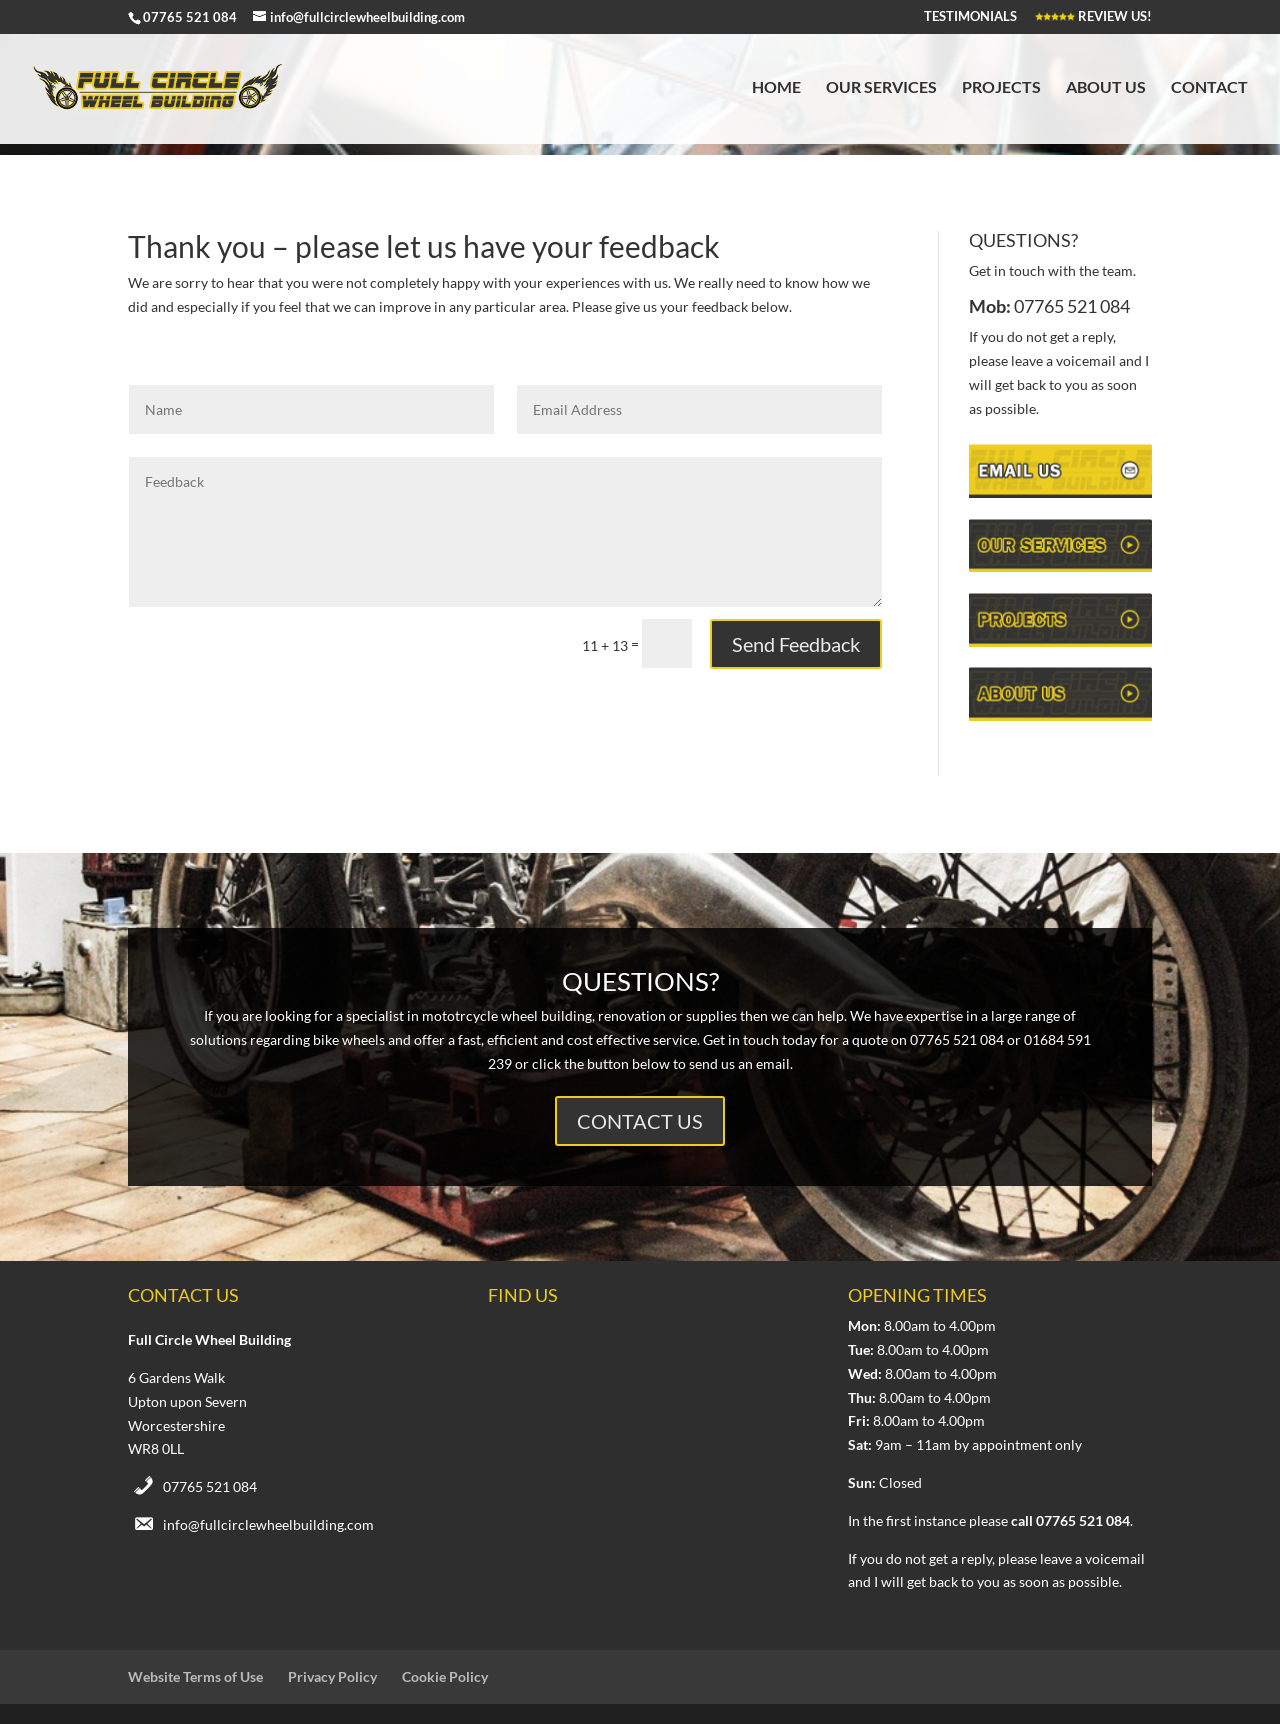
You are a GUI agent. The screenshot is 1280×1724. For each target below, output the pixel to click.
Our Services (881, 88)
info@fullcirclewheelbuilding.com (268, 1524)
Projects (1001, 88)
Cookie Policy (445, 1676)
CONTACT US (640, 1121)
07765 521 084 (210, 1486)
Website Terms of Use (195, 1676)
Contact (1209, 88)
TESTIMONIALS (970, 17)
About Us (1106, 88)
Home (776, 88)
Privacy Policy (332, 1676)
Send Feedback (796, 644)
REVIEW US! (1093, 17)
